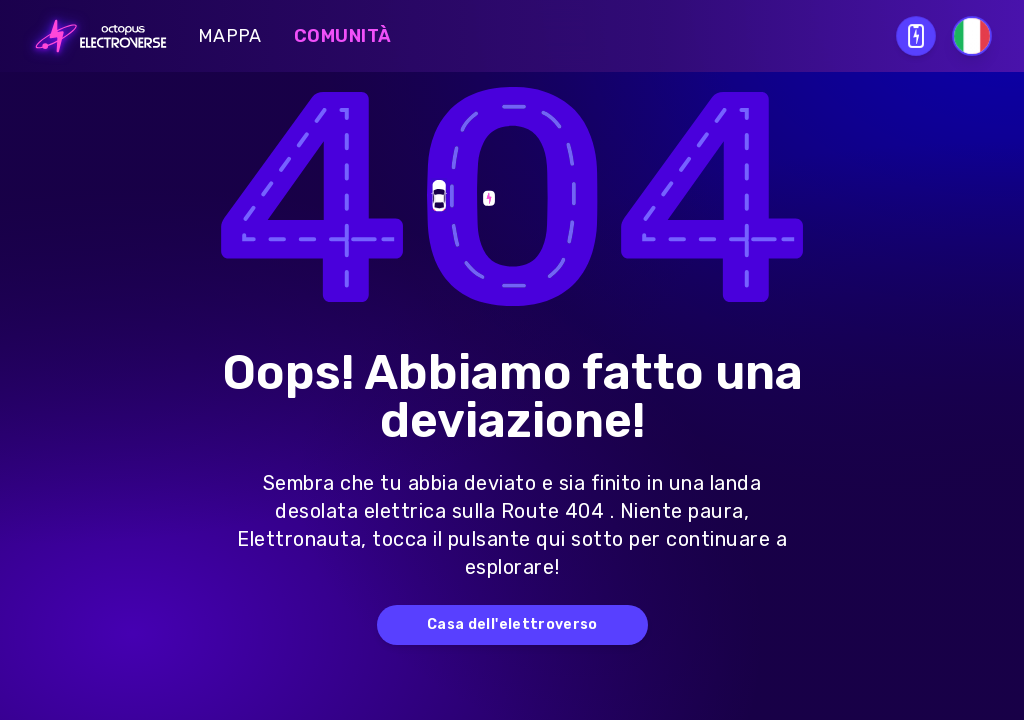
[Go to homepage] (95, 36)
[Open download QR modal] (916, 36)
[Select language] (972, 36)
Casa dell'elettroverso (512, 624)
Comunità (343, 36)
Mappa (230, 36)
